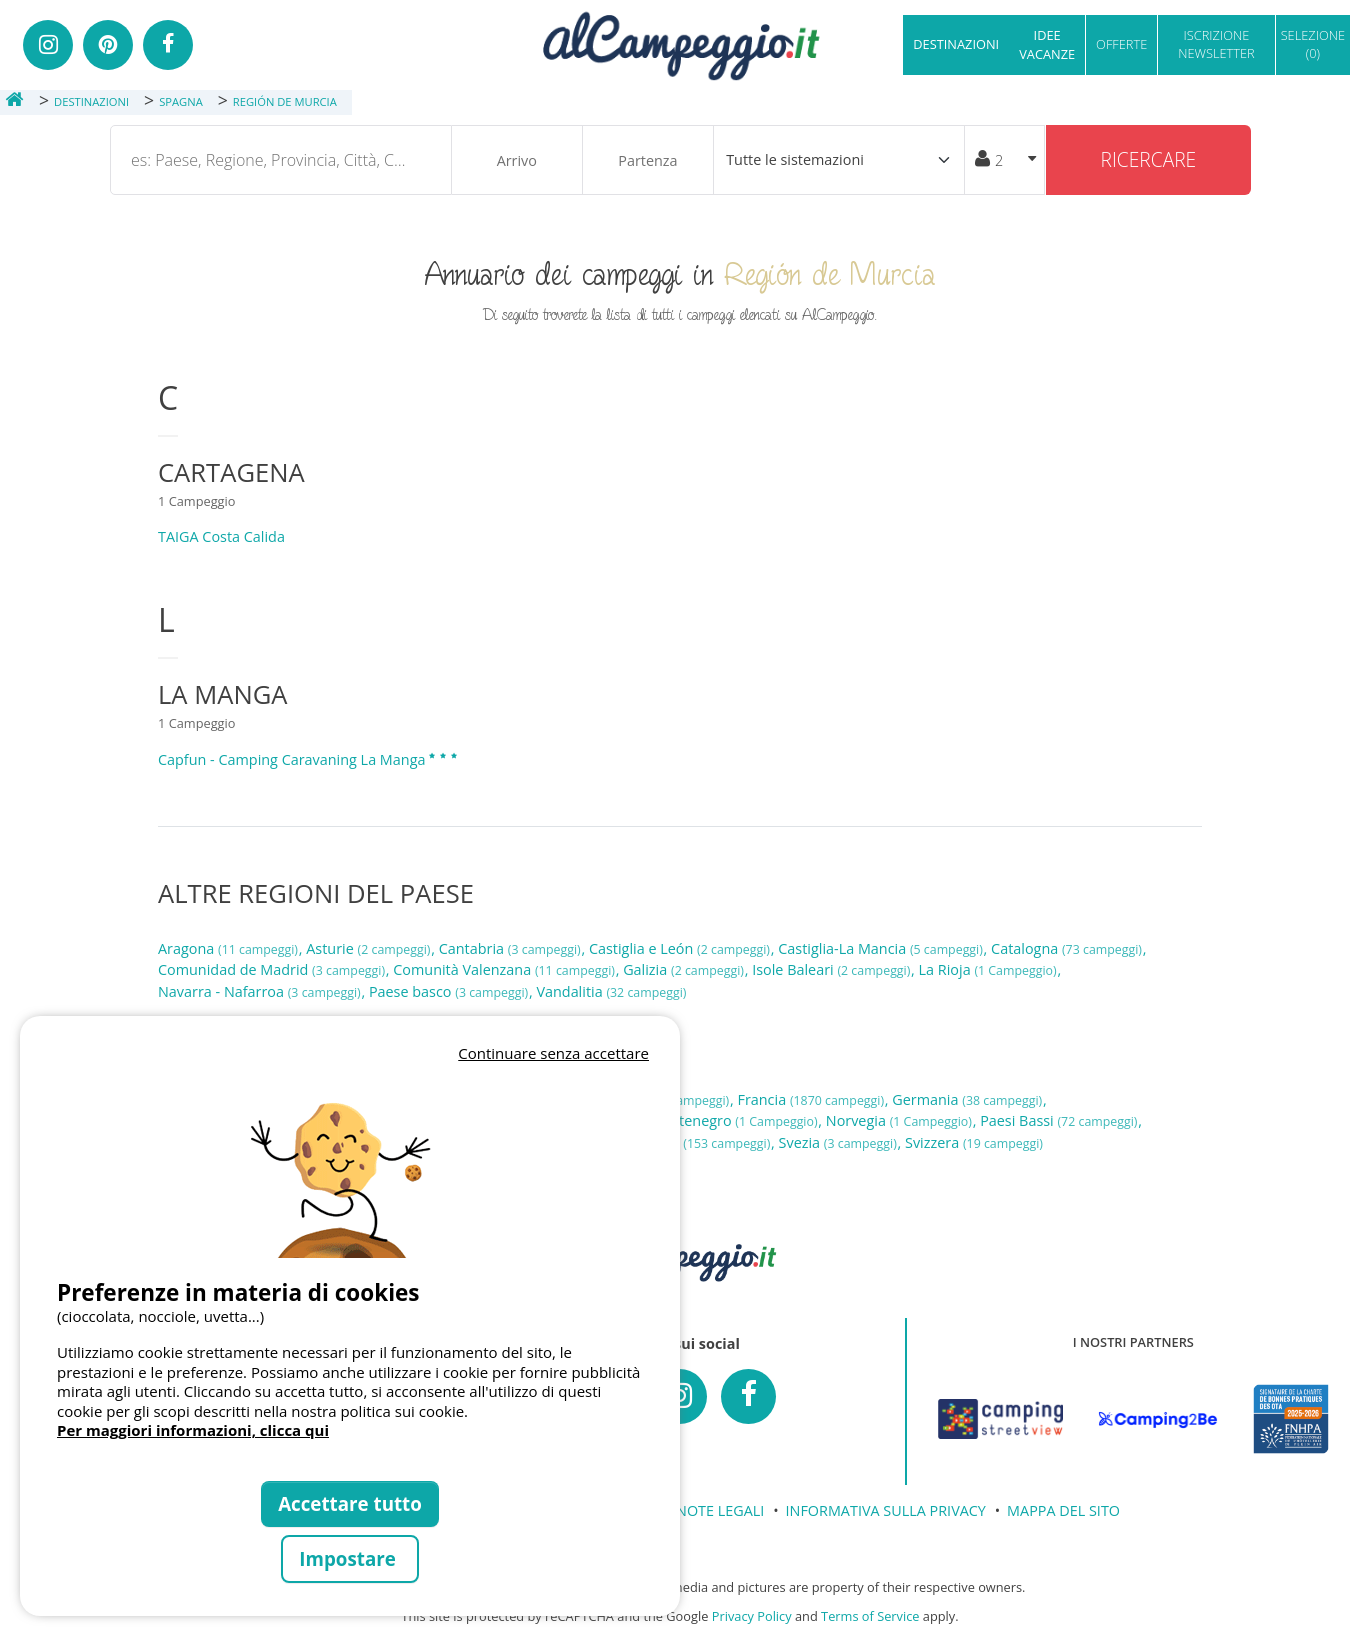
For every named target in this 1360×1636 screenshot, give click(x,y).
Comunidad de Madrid (273, 969)
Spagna (702, 1142)
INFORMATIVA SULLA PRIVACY (886, 1510)
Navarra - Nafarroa (261, 991)
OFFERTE (1121, 44)
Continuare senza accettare (553, 1053)
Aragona (230, 948)
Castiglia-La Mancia (882, 948)
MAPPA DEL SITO (1063, 1510)
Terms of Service (870, 1616)
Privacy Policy (752, 1616)
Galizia (685, 969)
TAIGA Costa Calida (221, 536)
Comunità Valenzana (505, 969)
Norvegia (901, 1120)
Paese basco (450, 991)
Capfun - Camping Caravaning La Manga (309, 759)
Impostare (349, 1558)
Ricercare (1149, 159)
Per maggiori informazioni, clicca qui (193, 1430)
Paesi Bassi (1060, 1120)
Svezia (840, 1142)
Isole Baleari (833, 969)
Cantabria (512, 948)
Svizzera (974, 1142)
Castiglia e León (681, 948)
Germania (969, 1099)
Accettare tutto (350, 1503)
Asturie (370, 948)
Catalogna (1068, 948)
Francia (812, 1099)
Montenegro (735, 1120)
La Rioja (990, 969)
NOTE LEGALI (720, 1510)
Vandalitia (611, 991)
